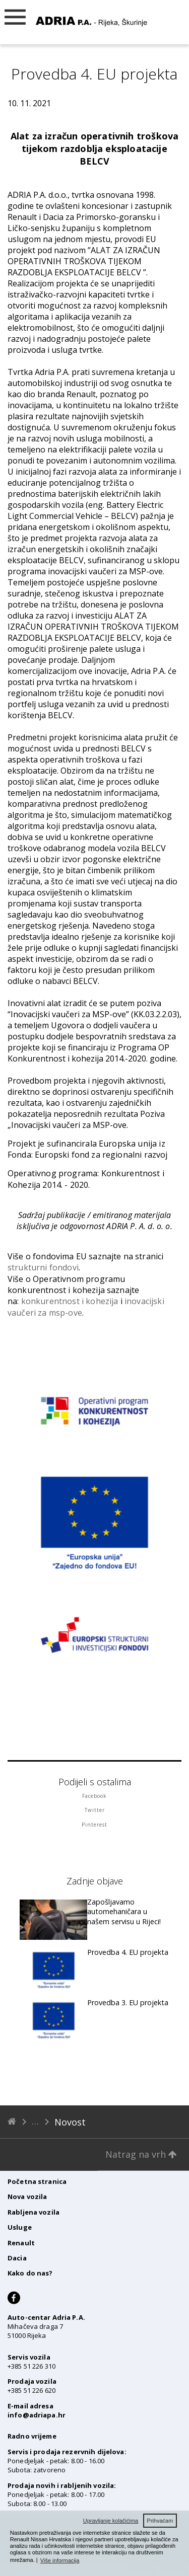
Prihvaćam (160, 2521)
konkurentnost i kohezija (69, 1301)
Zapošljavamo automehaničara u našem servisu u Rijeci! (124, 1912)
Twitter (95, 1809)
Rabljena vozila (33, 2212)
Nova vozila (27, 2196)
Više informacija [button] (59, 2560)
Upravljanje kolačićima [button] (110, 2521)
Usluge (20, 2227)
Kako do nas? (30, 2273)
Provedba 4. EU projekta (127, 1952)
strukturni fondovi (43, 1267)
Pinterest (94, 1824)
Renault (21, 2242)
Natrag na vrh (141, 2154)
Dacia (17, 2257)
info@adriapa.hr (37, 2414)
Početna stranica (37, 2181)
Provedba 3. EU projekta (127, 2002)
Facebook (94, 1795)
